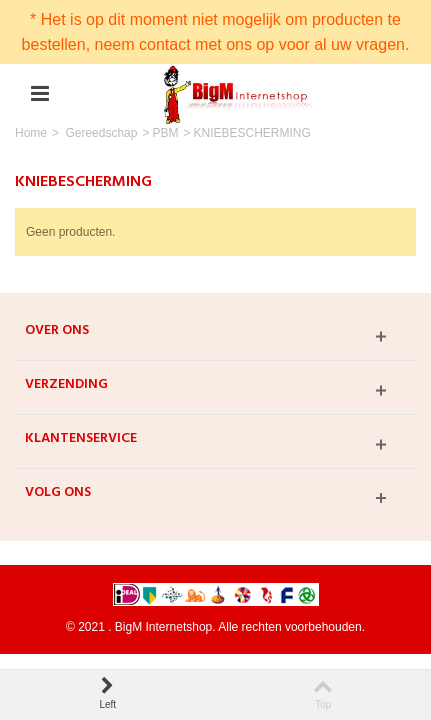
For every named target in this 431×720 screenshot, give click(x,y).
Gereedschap (101, 133)
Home (31, 133)
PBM (165, 133)
